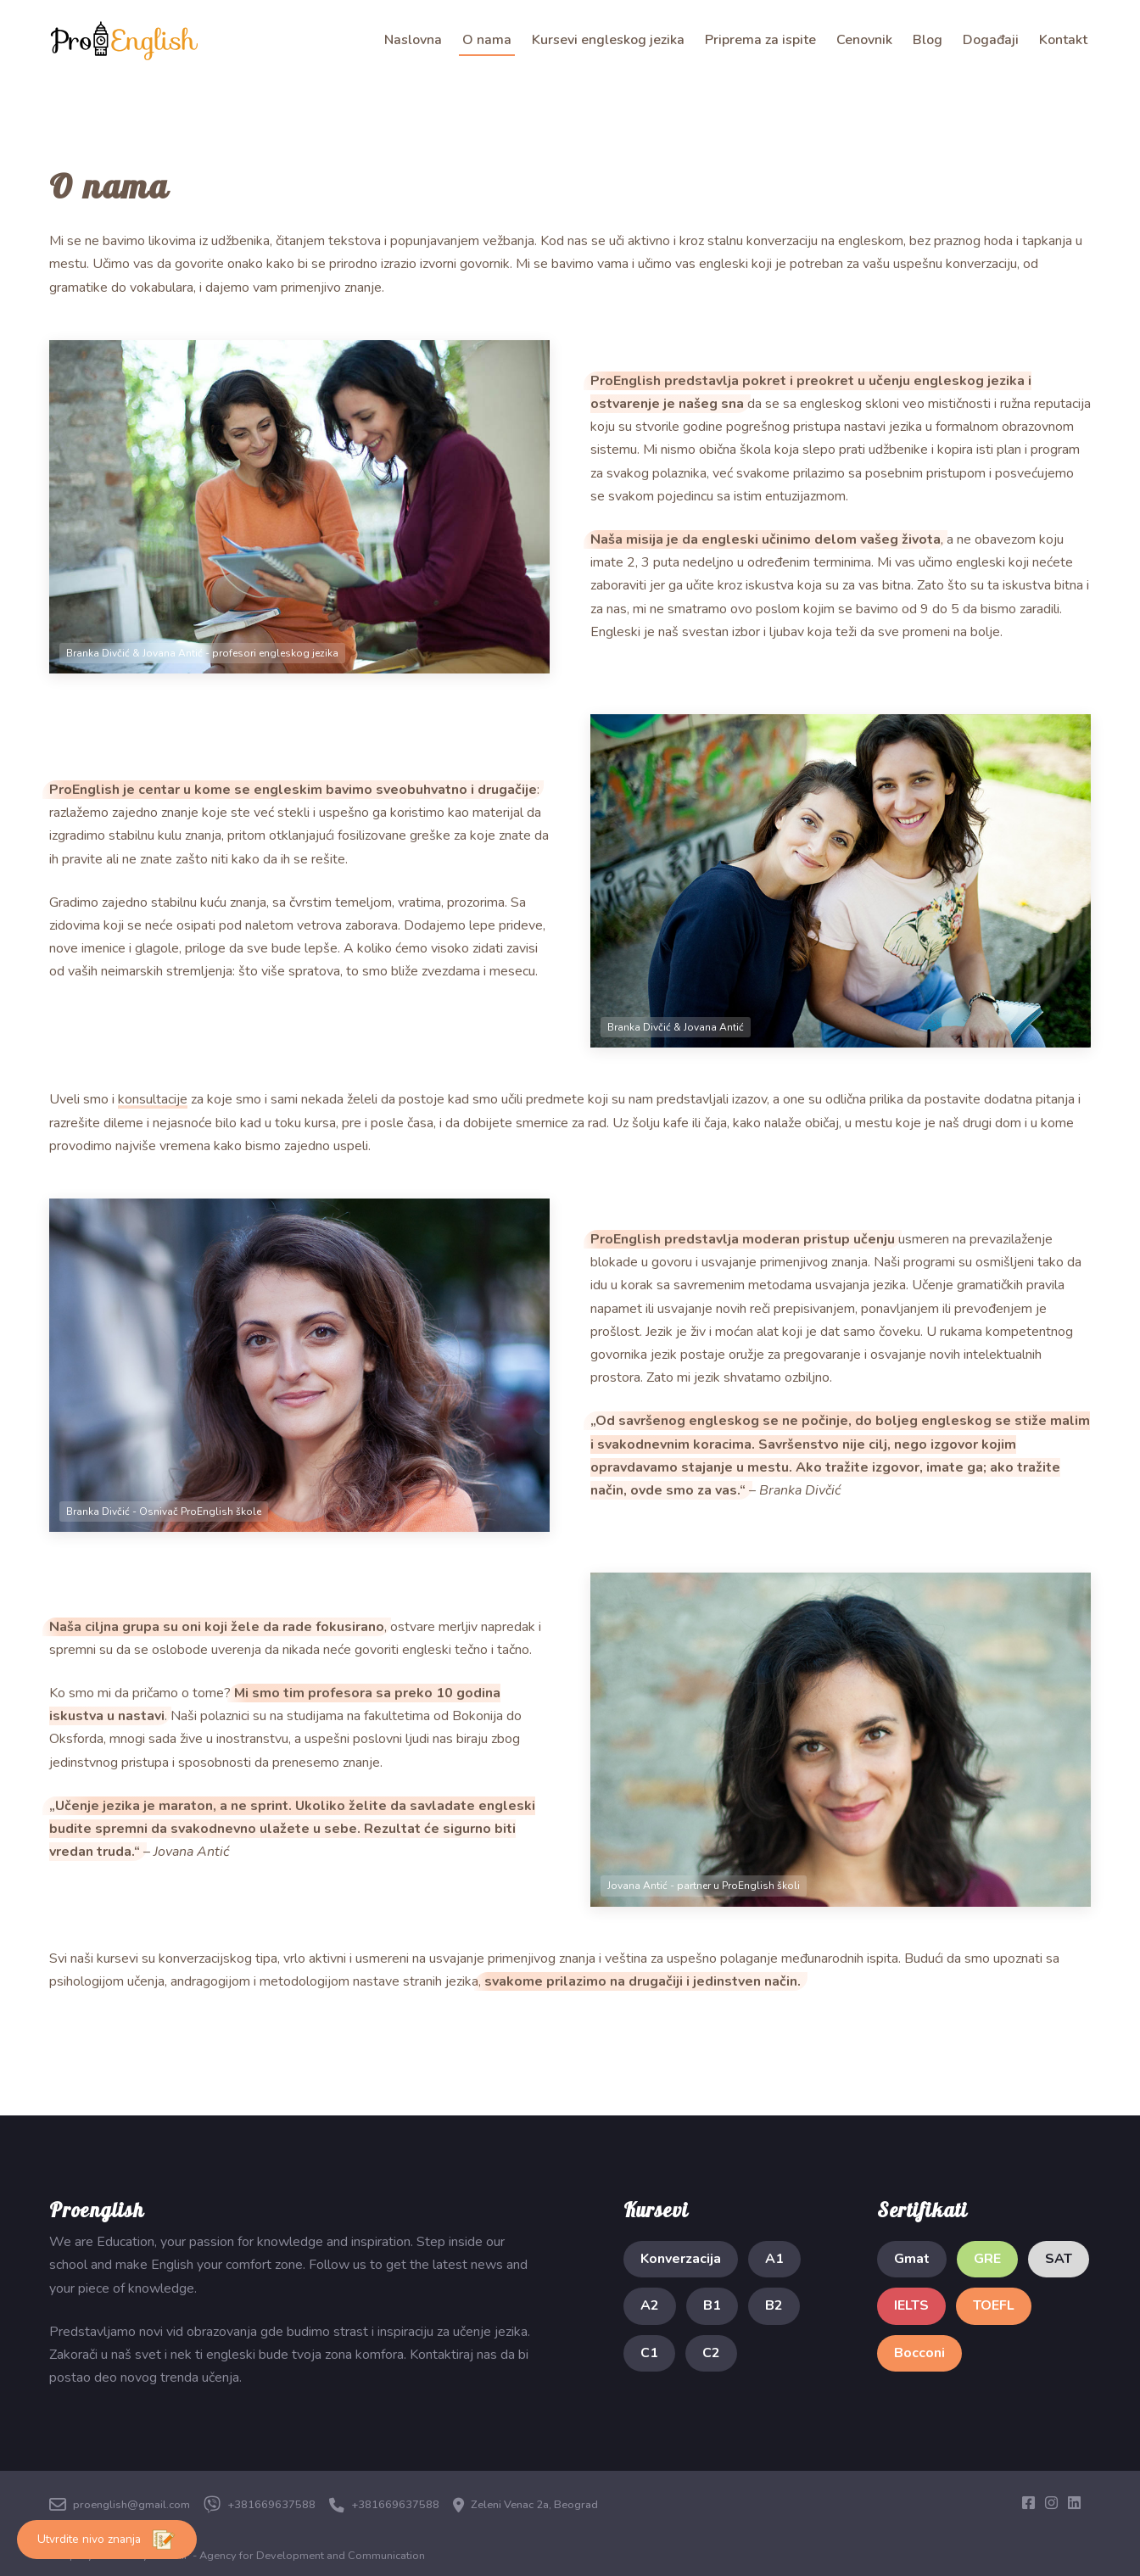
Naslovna (413, 40)
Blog (927, 40)
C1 (649, 2353)
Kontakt (1063, 40)
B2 (774, 2305)
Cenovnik (864, 40)
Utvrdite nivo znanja (106, 2539)
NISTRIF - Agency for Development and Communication (288, 2555)
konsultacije (152, 1099)
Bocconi (919, 2353)
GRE (987, 2258)
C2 (711, 2353)
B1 (712, 2305)
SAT (1058, 2258)
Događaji (991, 40)
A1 (774, 2258)
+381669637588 (260, 2504)
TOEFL (993, 2305)
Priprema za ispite (760, 40)
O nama (486, 40)
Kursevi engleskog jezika (608, 40)
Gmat (912, 2258)
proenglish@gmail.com (119, 2504)
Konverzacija (680, 2258)
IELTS (911, 2305)
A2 (649, 2305)
